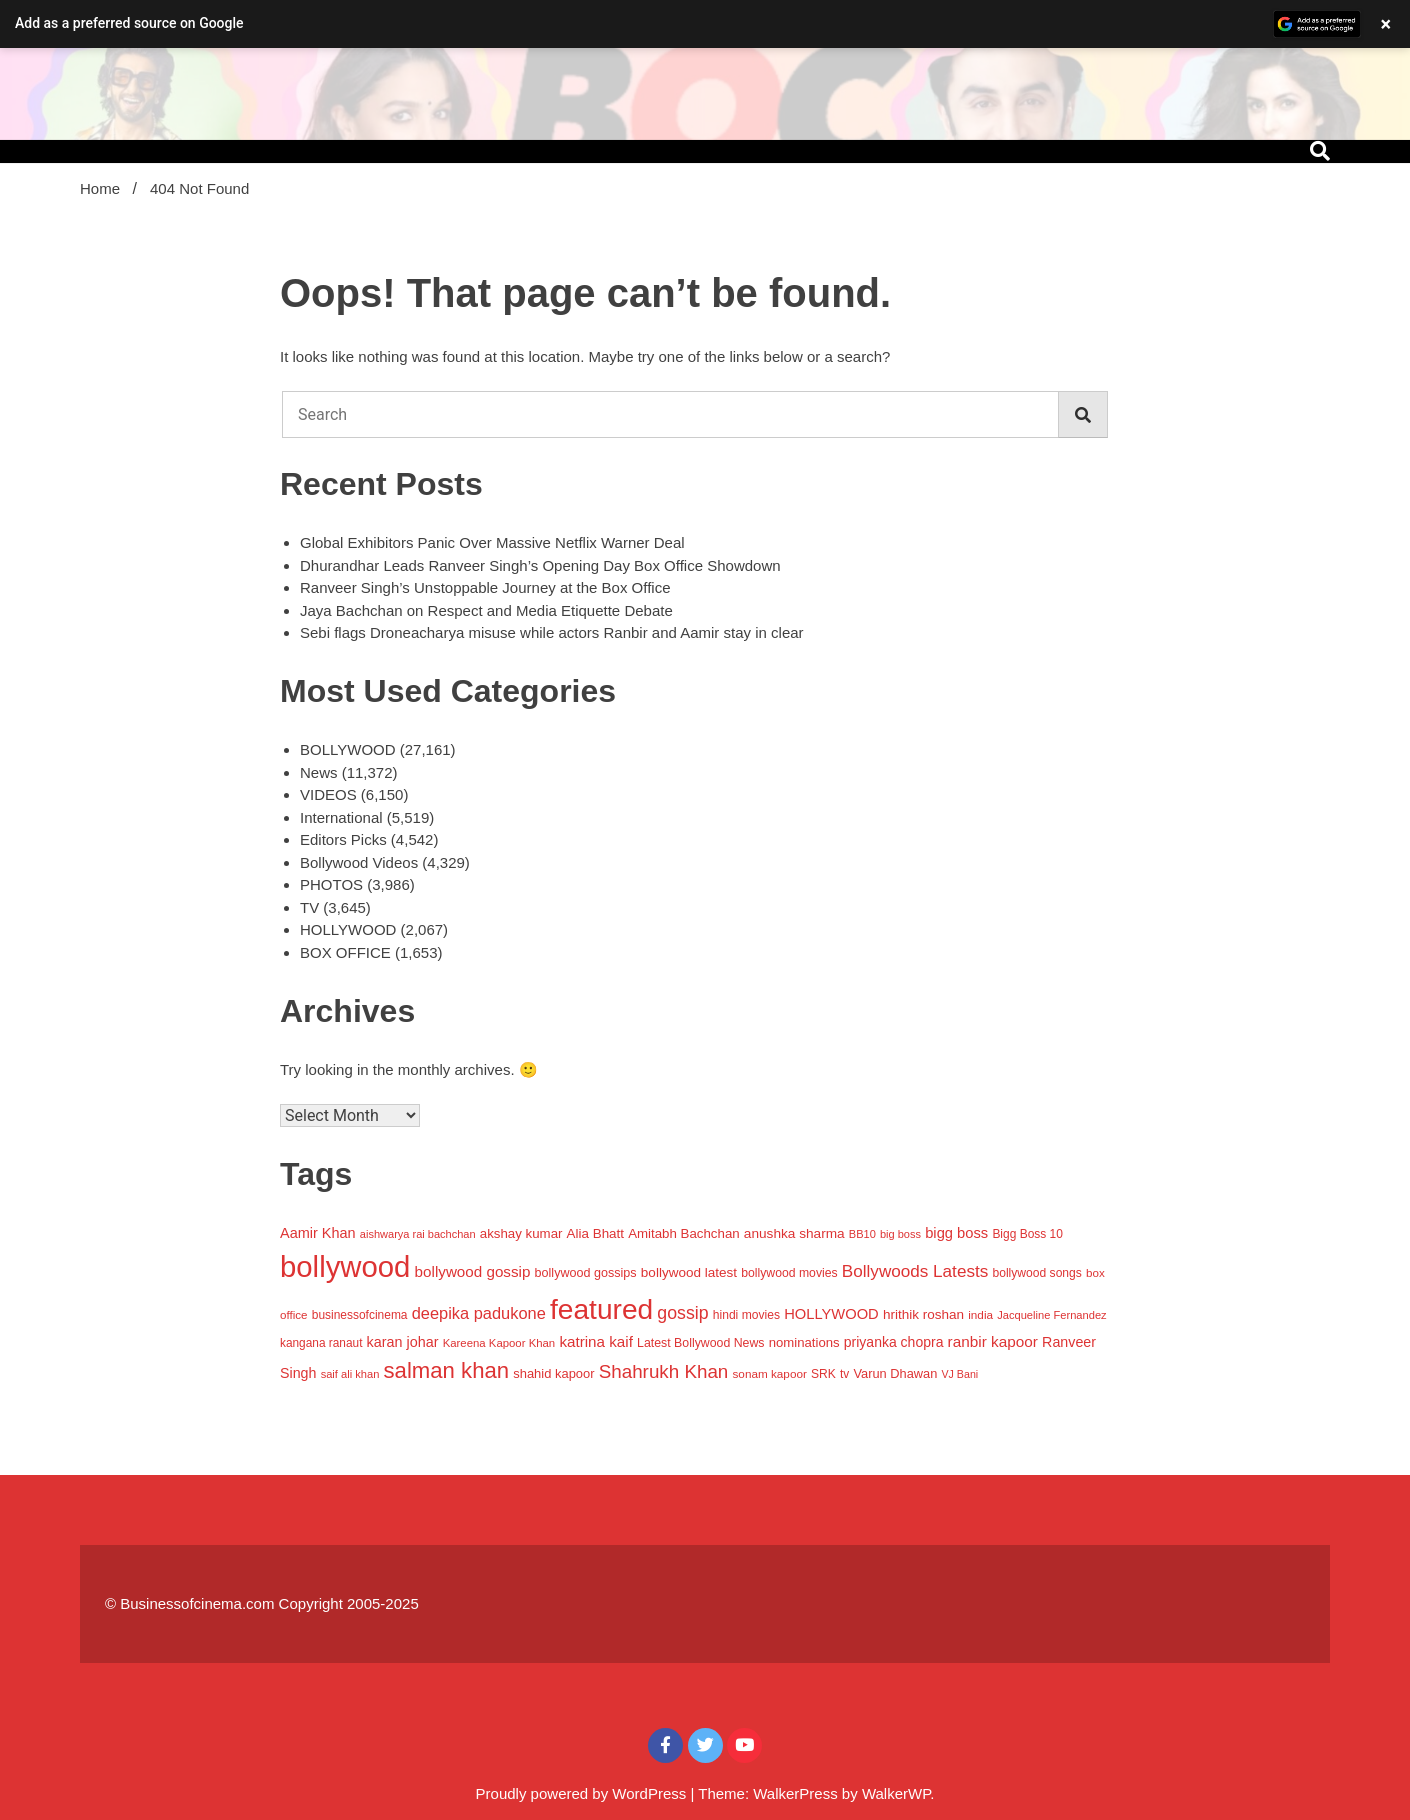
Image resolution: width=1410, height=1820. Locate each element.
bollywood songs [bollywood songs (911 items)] (1036, 1273)
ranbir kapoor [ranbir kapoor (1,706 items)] (993, 1341)
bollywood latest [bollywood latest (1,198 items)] (689, 1272)
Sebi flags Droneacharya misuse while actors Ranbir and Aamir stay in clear (552, 632)
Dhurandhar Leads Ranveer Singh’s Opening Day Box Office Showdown (540, 565)
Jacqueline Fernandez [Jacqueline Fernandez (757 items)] (1051, 1315)
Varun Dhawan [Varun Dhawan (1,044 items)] (895, 1373)
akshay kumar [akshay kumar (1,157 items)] (521, 1233)
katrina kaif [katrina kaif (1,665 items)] (596, 1341)
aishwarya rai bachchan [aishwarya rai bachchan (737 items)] (418, 1234)
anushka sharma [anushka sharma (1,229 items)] (794, 1233)
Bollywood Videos (359, 862)
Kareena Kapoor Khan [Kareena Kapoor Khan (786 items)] (499, 1343)
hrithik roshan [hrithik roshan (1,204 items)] (923, 1314)
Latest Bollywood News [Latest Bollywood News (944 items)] (700, 1343)
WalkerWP (896, 1793)
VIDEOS (328, 794)
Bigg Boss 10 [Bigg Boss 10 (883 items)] (1027, 1234)
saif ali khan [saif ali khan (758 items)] (350, 1374)
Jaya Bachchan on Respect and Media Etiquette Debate (486, 610)
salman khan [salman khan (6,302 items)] (447, 1370)
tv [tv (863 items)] (844, 1374)
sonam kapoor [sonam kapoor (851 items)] (769, 1373)
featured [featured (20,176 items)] (601, 1309)
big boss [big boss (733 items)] (900, 1234)
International (341, 817)
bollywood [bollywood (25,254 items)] (345, 1266)
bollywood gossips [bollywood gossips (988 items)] (586, 1273)
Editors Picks (343, 839)
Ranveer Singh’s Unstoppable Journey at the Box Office (485, 587)
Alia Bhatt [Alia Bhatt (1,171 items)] (595, 1233)
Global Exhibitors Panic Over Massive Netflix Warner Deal (492, 542)
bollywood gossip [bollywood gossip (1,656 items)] (473, 1271)
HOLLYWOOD (348, 929)
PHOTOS (331, 884)
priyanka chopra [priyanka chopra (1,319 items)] (894, 1342)
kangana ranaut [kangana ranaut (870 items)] (321, 1343)
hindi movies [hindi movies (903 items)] (746, 1315)
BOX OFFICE (345, 952)
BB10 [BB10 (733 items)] (862, 1234)
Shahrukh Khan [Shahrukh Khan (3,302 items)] (664, 1371)
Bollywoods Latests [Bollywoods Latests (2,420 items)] (915, 1271)
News (319, 772)
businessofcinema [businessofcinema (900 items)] (360, 1315)
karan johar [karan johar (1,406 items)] (403, 1342)
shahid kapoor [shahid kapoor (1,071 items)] (553, 1373)
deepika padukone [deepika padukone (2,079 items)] (479, 1313)
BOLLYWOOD (348, 749)
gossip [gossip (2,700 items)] (682, 1313)
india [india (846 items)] (980, 1314)
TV (309, 907)
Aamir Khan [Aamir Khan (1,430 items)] (318, 1233)
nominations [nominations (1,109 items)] (804, 1342)
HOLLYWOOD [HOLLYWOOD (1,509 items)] (831, 1314)
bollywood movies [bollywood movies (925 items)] (789, 1273)
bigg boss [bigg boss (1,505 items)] (956, 1233)
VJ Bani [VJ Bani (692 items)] (959, 1374)
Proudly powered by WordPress (583, 1793)
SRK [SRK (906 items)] (823, 1374)
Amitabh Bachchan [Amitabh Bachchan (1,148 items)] (683, 1233)
